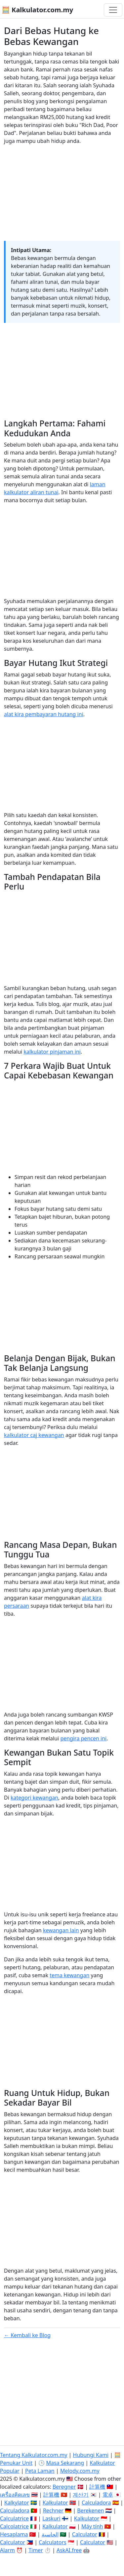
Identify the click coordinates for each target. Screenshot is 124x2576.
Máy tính (92, 2526)
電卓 (108, 2494)
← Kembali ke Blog (27, 2335)
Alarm (7, 2550)
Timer (35, 2550)
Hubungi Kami (90, 2455)
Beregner (64, 2486)
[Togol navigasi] (113, 10)
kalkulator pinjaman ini (52, 1051)
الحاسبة (50, 2534)
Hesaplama (14, 2534)
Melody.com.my (80, 2470)
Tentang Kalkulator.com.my (33, 2455)
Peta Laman (40, 2470)
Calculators (52, 2542)
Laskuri (51, 2518)
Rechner (53, 2510)
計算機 (97, 2486)
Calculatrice (14, 2518)
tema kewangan (69, 1975)
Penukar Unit (16, 2463)
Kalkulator (55, 2502)
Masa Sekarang (65, 2463)
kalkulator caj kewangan (34, 1435)
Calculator (84, 2534)
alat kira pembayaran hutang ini (43, 714)
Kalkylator (16, 2502)
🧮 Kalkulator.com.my (37, 9)
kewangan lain (61, 1930)
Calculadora (96, 2502)
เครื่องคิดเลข (15, 2494)
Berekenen (90, 2510)
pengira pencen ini (83, 1738)
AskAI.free (69, 2550)
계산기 (81, 2494)
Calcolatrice (14, 2526)
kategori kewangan (34, 1797)
